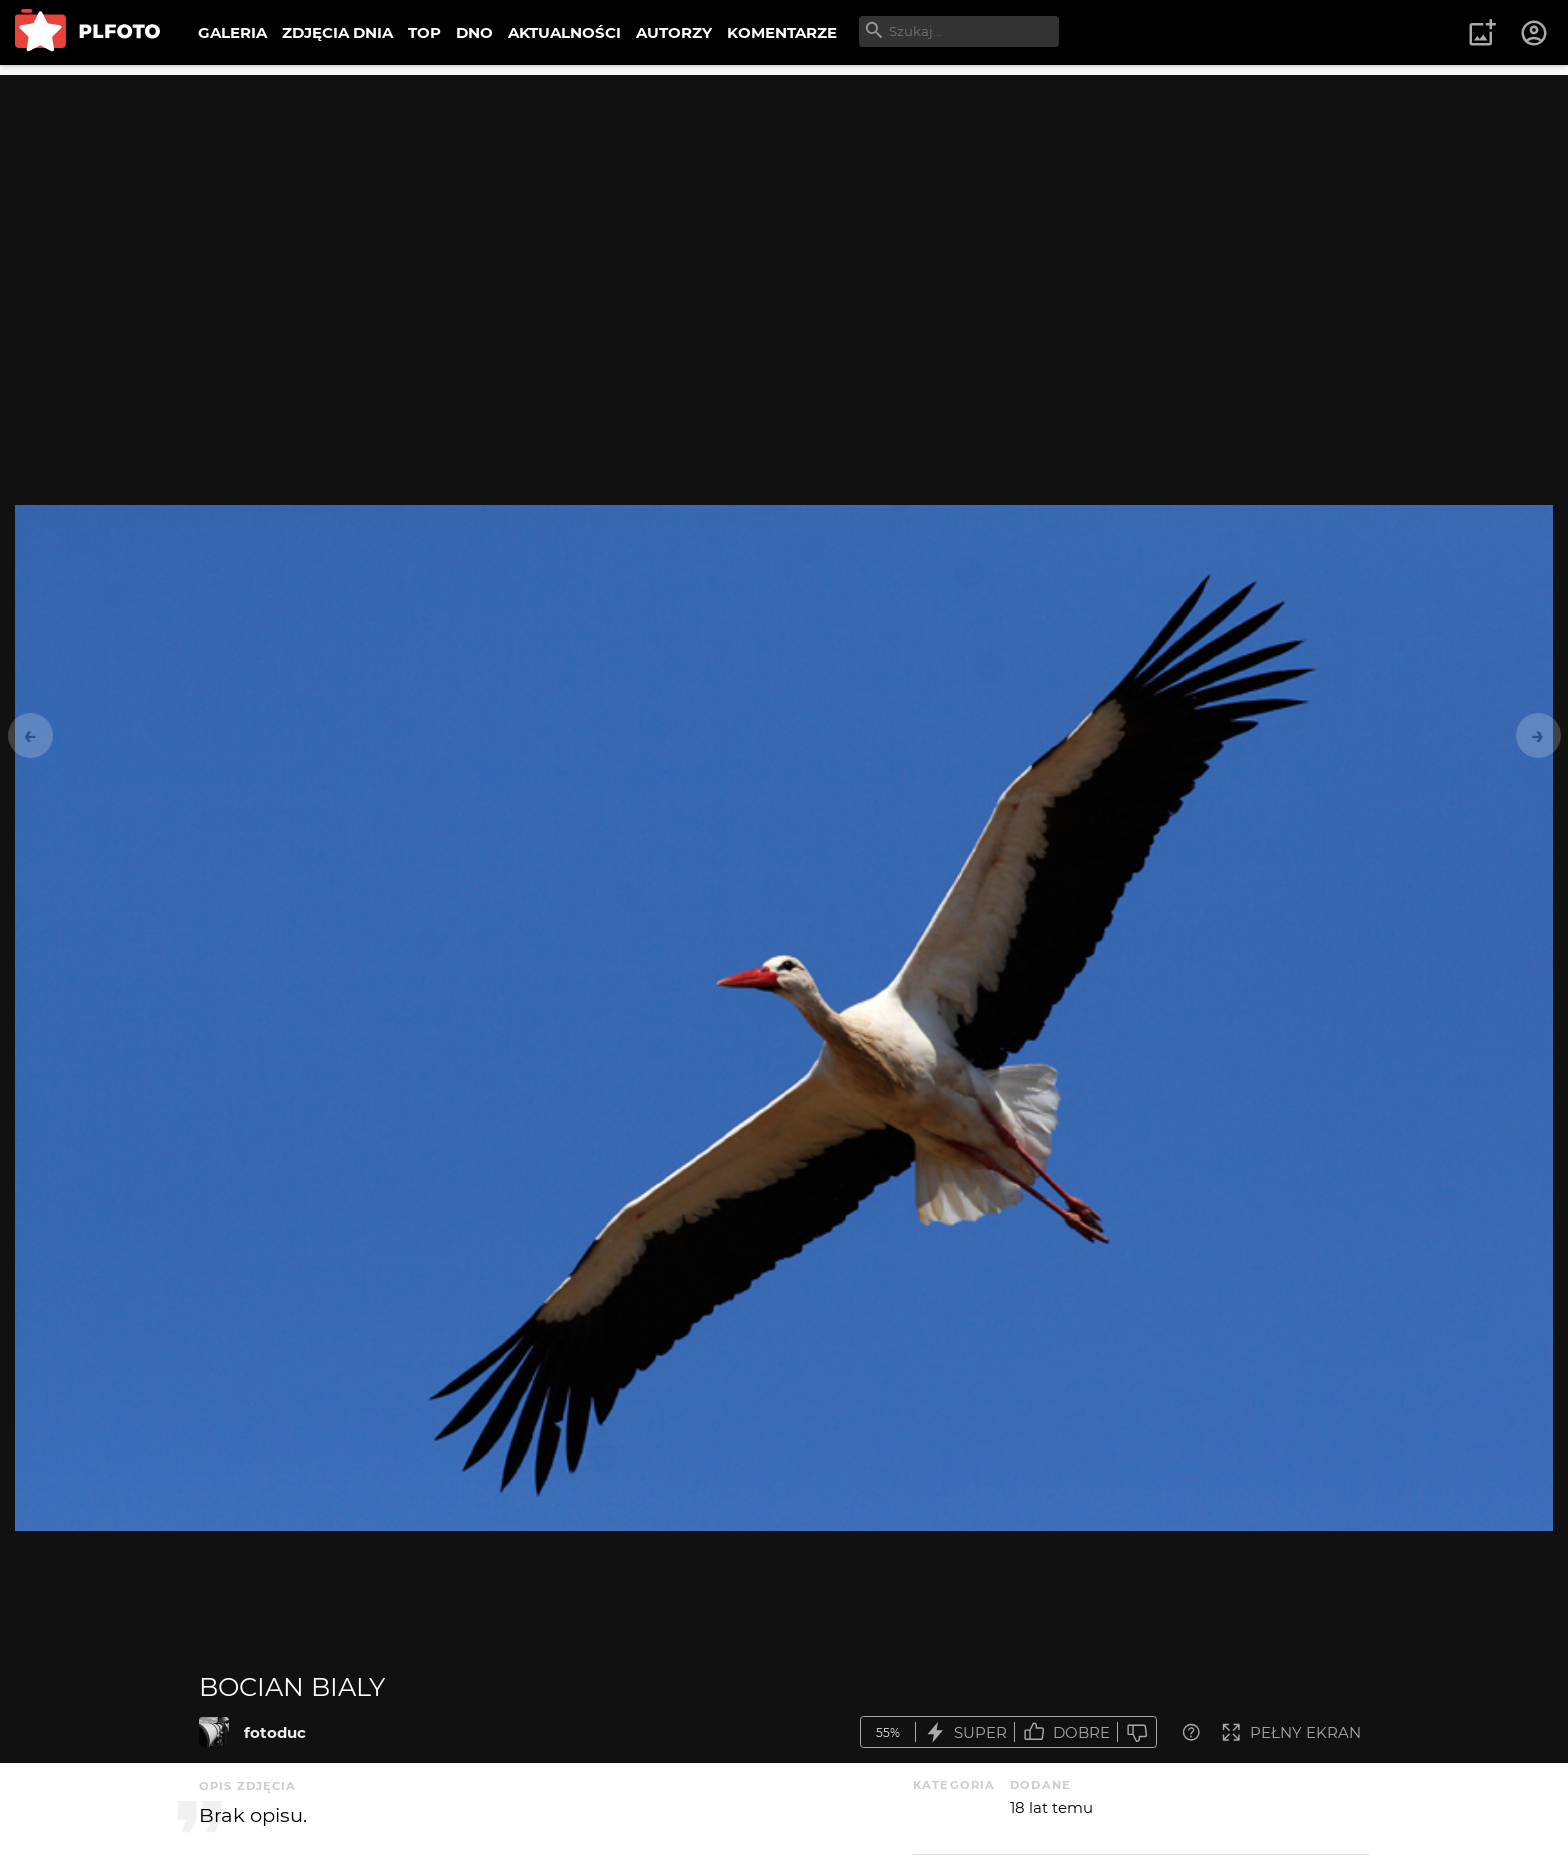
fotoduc (275, 1732)
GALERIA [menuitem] (232, 32)
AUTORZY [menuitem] (674, 32)
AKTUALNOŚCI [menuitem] (564, 32)
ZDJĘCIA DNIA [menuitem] (337, 32)
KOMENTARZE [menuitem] (782, 32)
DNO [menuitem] (474, 32)
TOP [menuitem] (424, 32)
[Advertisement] (784, 215)
